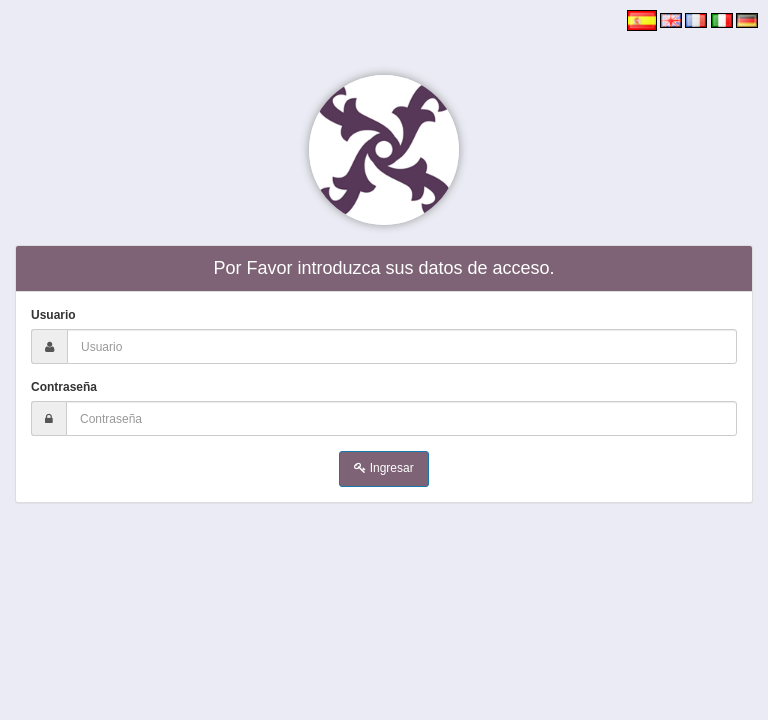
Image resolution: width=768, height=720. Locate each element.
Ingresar (383, 468)
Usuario (53, 315)
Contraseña (64, 387)
